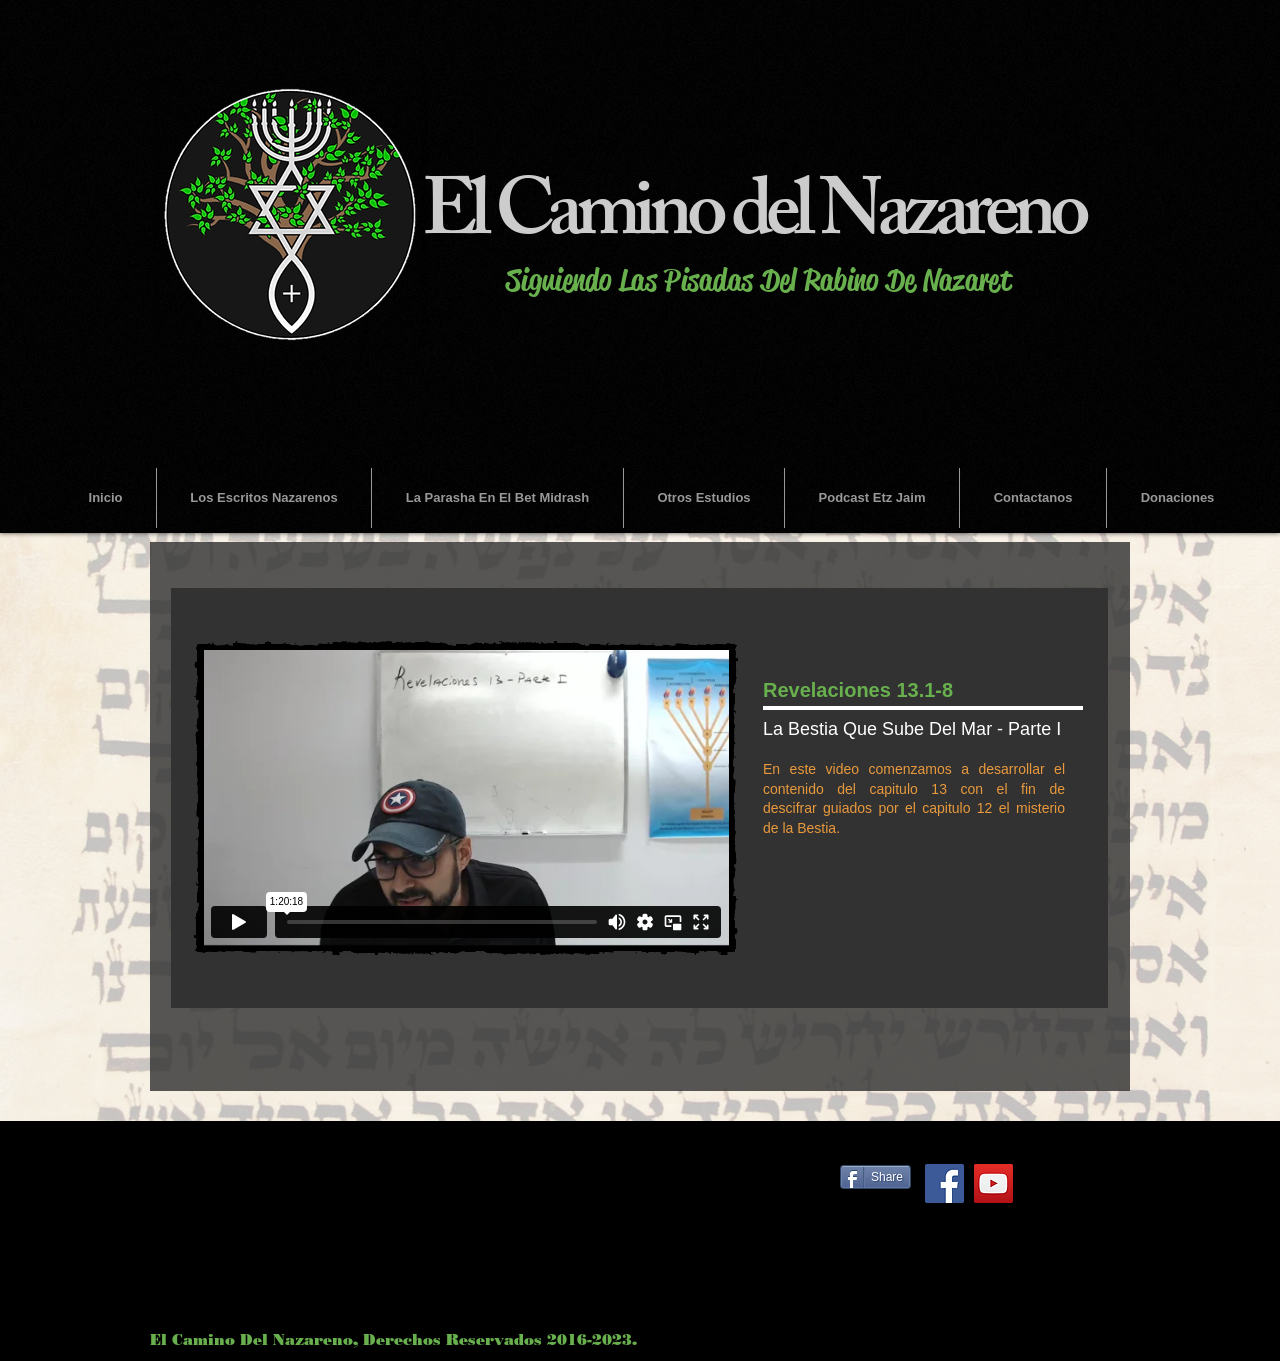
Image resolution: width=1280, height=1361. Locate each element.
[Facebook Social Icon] (944, 1183)
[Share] (875, 1177)
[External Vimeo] (466, 798)
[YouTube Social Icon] (993, 1183)
